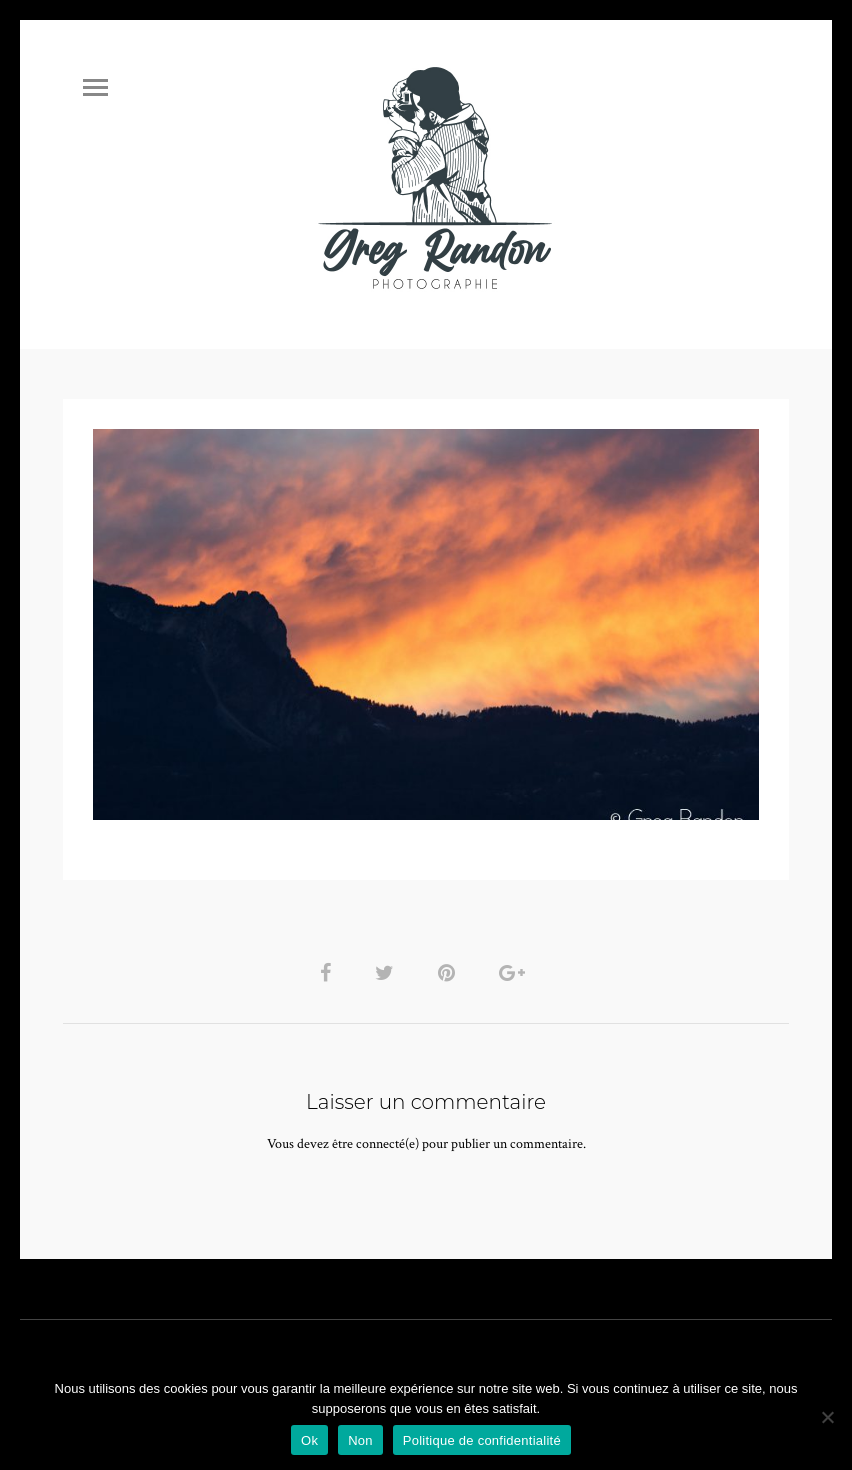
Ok (309, 1440)
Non (360, 1440)
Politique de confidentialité (482, 1440)
